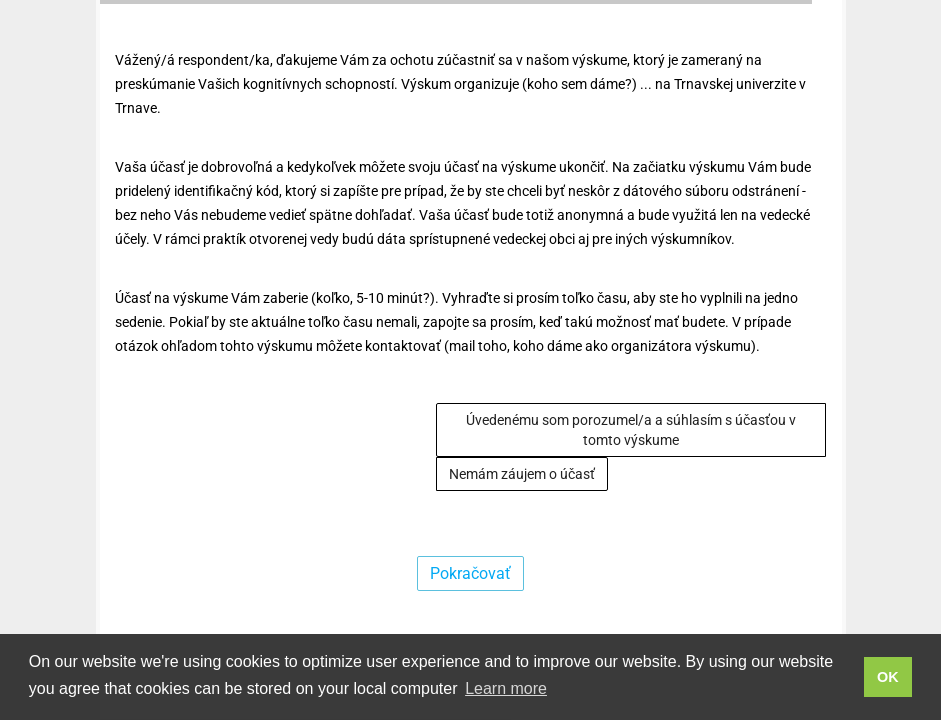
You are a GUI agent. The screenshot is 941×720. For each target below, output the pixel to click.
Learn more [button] (506, 688)
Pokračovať (470, 573)
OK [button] (888, 677)
